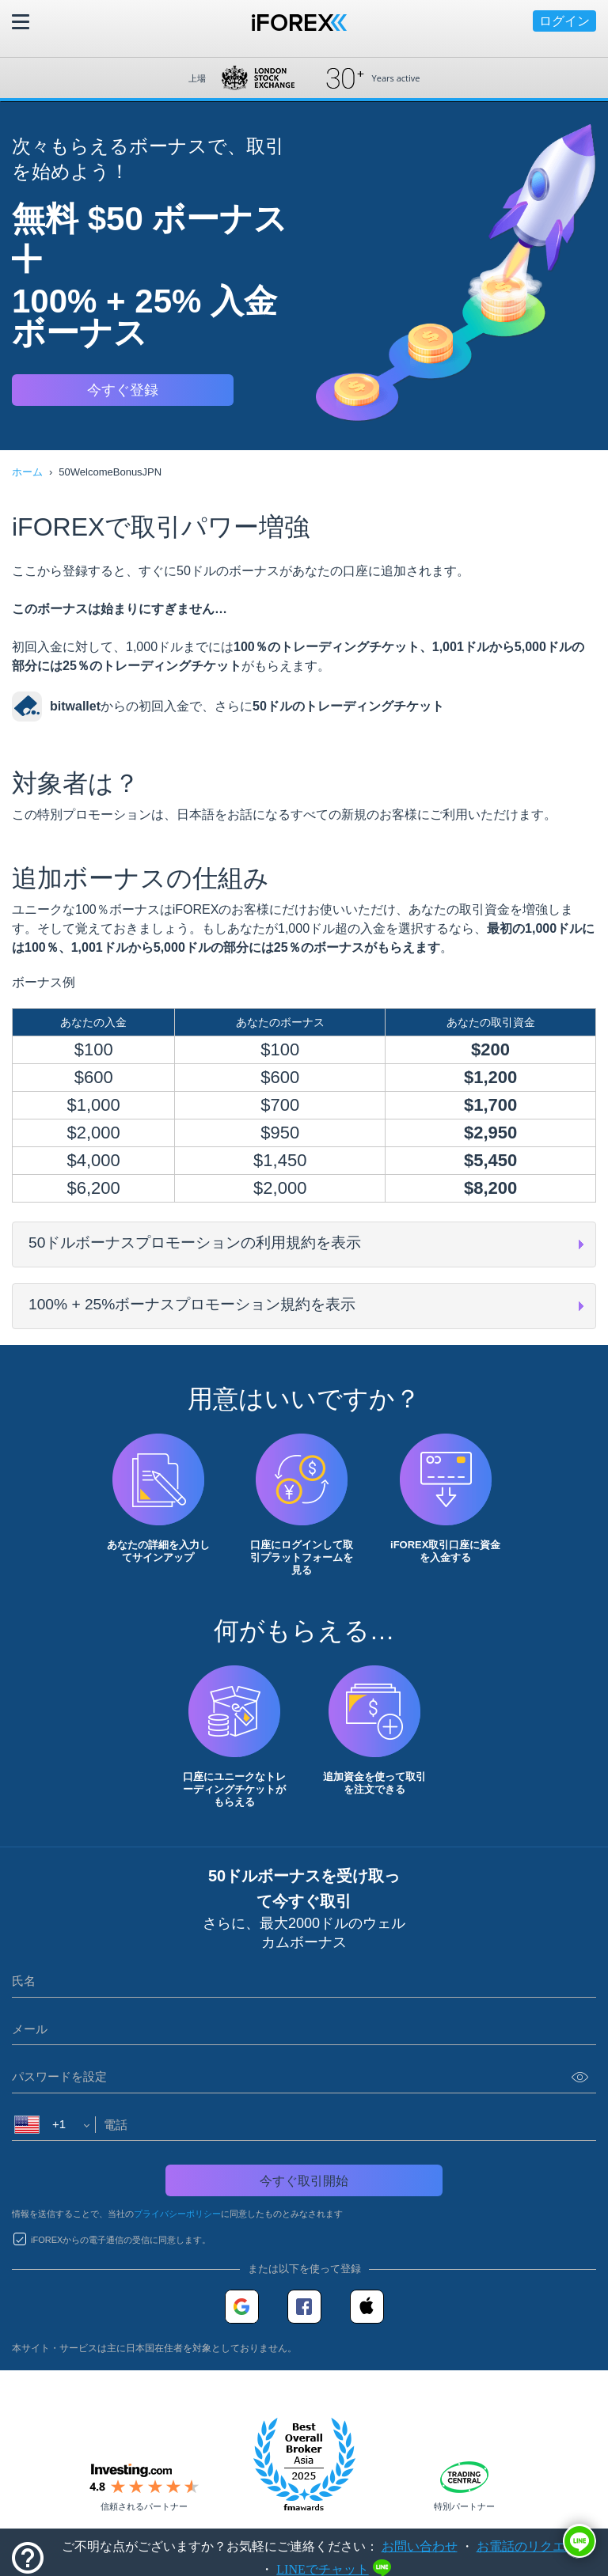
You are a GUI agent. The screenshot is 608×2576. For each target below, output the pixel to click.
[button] (579, 2541)
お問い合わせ (420, 2546)
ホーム (27, 472)
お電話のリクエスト (534, 2546)
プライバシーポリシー (177, 2213)
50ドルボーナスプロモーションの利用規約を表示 (194, 1242)
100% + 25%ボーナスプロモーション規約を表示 (191, 1304)
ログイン (564, 21)
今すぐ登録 (122, 390)
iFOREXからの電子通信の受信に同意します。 (121, 2240)
